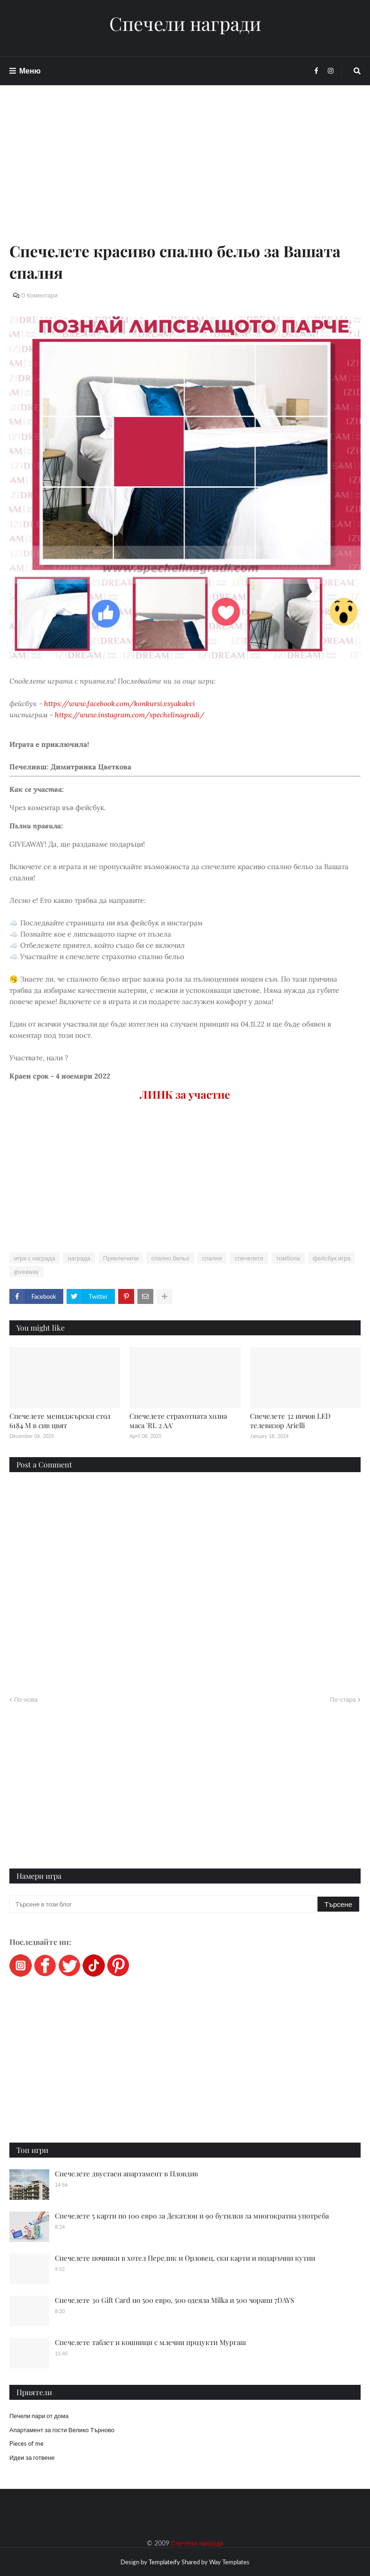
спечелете (248, 1258)
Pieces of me (26, 2443)
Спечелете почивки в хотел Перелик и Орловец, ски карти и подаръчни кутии (185, 2258)
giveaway (26, 1271)
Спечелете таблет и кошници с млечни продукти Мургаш (150, 2342)
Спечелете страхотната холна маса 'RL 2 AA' (178, 1420)
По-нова (26, 1699)
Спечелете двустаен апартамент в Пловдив (126, 2173)
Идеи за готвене (31, 2457)
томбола (288, 1258)
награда (79, 1258)
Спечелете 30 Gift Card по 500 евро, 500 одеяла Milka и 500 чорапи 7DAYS (174, 2300)
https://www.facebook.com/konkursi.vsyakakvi (119, 703)
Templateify (164, 2562)
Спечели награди (185, 23)
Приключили (121, 1258)
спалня (212, 1258)
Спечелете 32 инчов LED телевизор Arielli (290, 1420)
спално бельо (170, 1258)
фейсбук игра (332, 1258)
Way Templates (229, 2562)
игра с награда (34, 1258)
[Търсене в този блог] (164, 1904)
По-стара (343, 1699)
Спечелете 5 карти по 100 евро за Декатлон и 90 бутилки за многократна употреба (192, 2215)
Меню (30, 70)
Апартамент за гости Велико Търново (61, 2430)
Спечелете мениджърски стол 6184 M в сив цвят (59, 1420)
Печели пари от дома (38, 2416)
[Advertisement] (185, 174)
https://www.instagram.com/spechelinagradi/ (129, 714)
